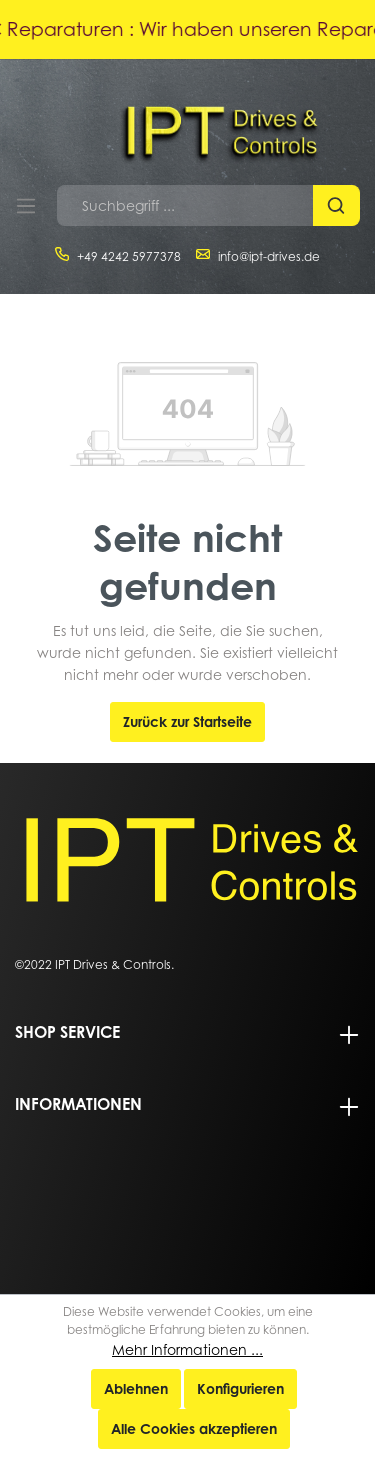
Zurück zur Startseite (187, 721)
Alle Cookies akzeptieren (194, 1428)
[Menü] (26, 206)
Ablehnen (136, 1388)
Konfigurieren (240, 1388)
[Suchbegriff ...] (185, 205)
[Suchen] (336, 205)
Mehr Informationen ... (187, 1349)
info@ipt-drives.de (269, 256)
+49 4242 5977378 (129, 256)
